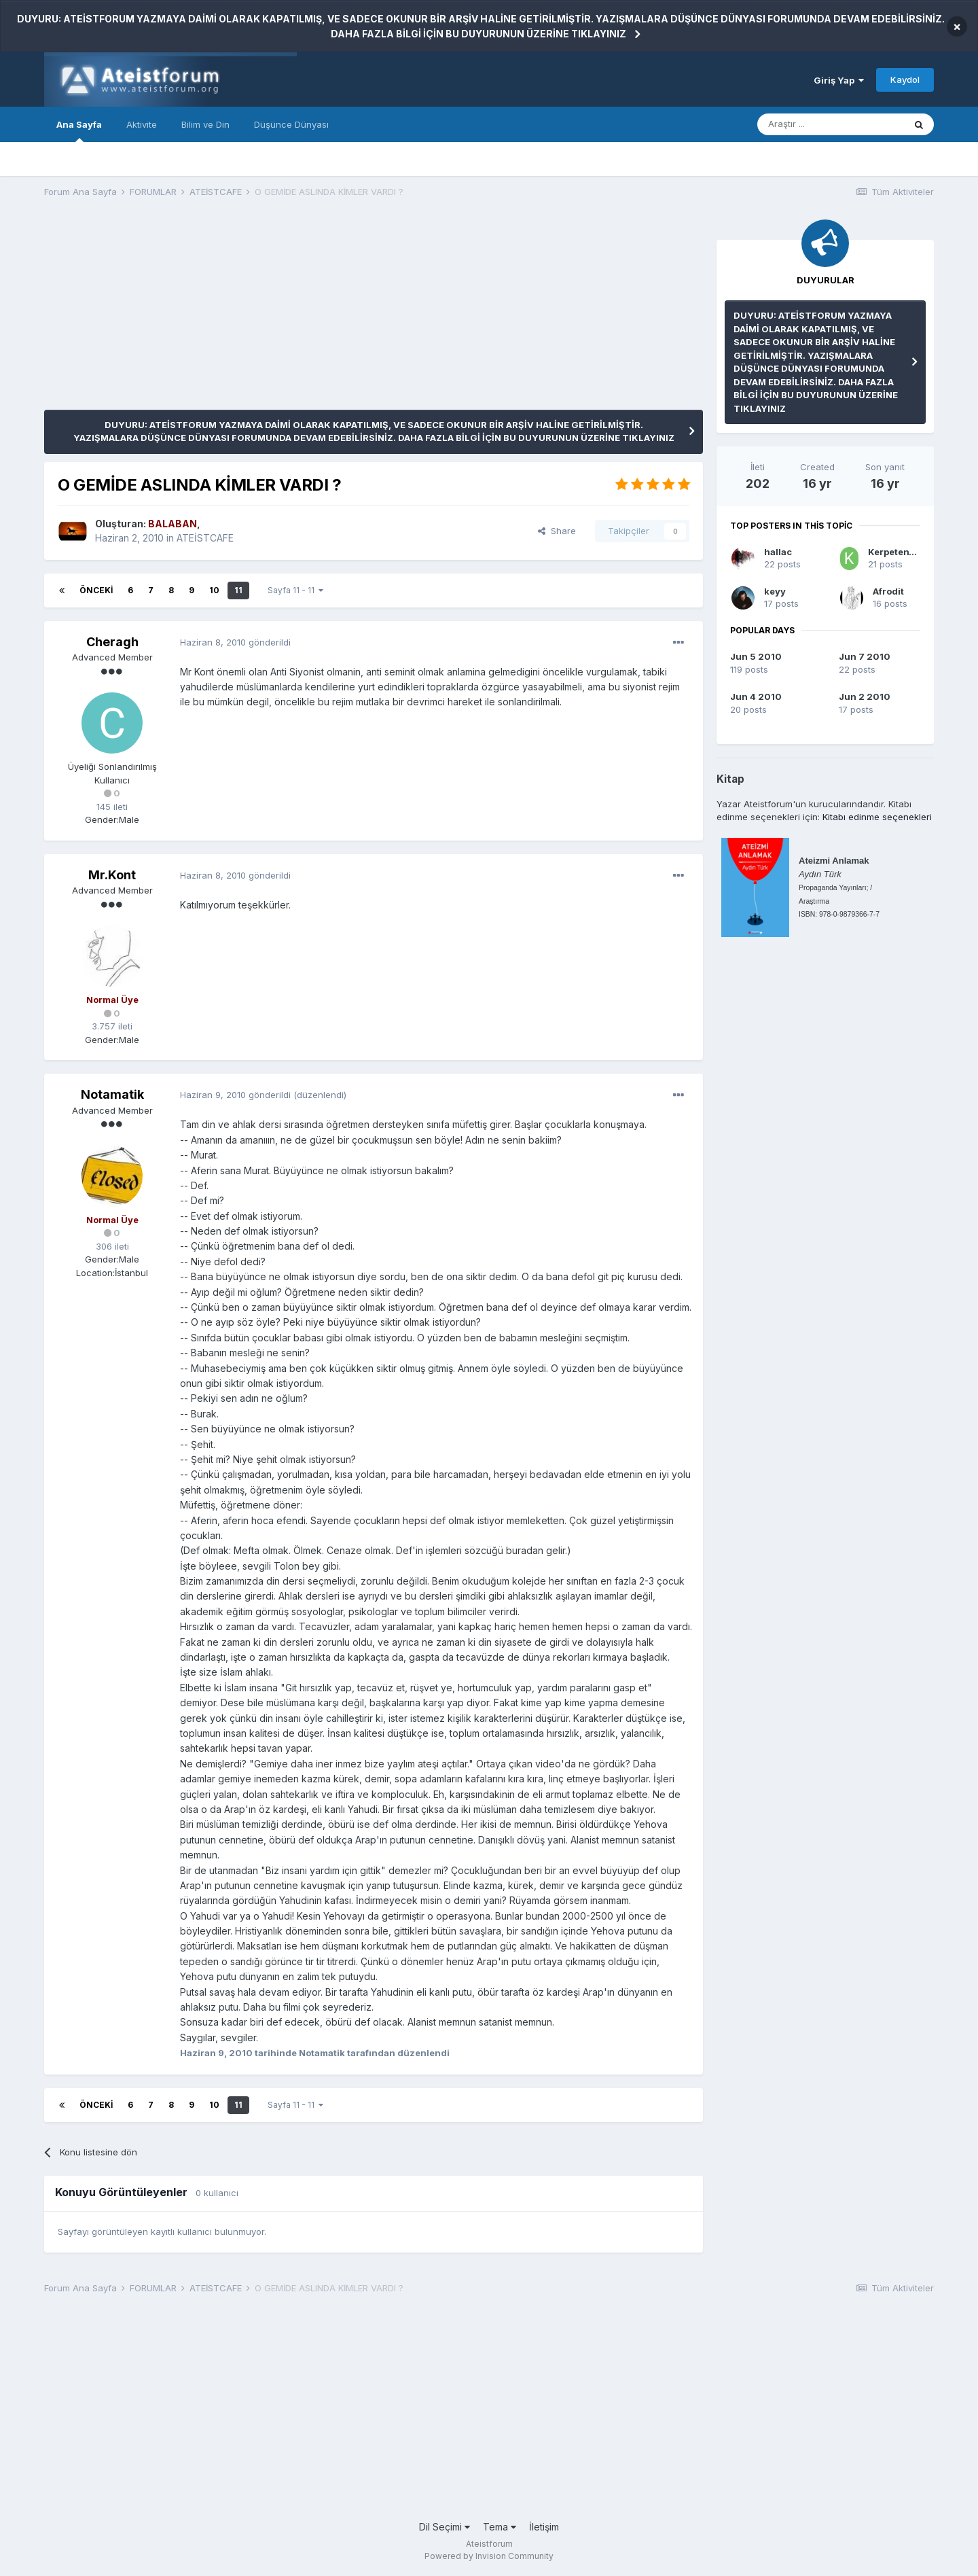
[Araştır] (830, 124)
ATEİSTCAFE (205, 538)
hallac (778, 551)
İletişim (544, 2527)
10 (214, 590)
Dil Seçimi (444, 2527)
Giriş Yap (839, 80)
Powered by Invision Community (489, 2556)
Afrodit (888, 591)
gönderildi (235, 642)
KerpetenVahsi (901, 551)
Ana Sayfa (79, 130)
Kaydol (905, 79)
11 (238, 590)
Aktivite (141, 124)
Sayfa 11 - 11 (295, 590)
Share (557, 530)
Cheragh (112, 642)
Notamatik (112, 1094)
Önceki (96, 590)
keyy (775, 591)
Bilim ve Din (205, 124)
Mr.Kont (112, 875)
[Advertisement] (291, 314)
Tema (499, 2527)
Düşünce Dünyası (291, 124)
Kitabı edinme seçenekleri (877, 816)
